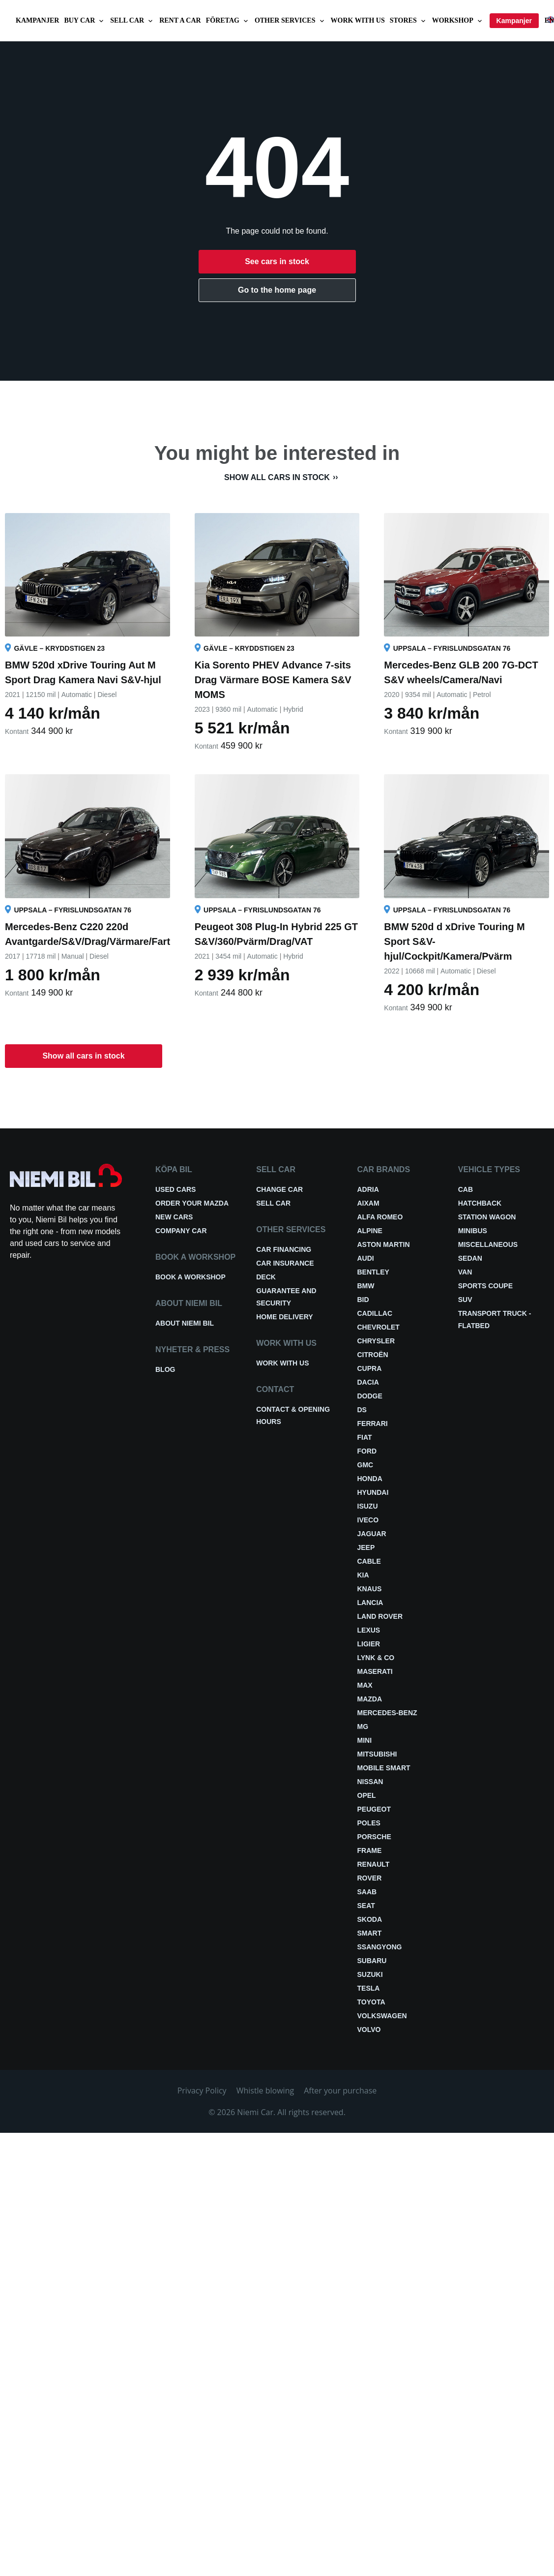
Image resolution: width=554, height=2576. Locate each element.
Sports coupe (485, 1286)
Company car (181, 1231)
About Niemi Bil (184, 1323)
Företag (228, 21)
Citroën (372, 1355)
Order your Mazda (192, 1203)
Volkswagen (382, 2016)
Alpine (369, 1231)
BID (363, 1299)
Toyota (371, 2002)
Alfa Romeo (380, 1217)
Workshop (458, 21)
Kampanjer (37, 20)
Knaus (369, 1589)
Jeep (366, 1547)
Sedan (470, 1258)
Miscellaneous (488, 1244)
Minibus (472, 1231)
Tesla (368, 1988)
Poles (368, 1823)
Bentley (373, 1272)
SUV (465, 1299)
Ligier (368, 1644)
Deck (266, 1277)
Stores (408, 21)
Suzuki (370, 1974)
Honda (369, 1479)
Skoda (369, 1919)
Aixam (368, 1203)
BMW (366, 1286)
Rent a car (180, 20)
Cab (465, 1189)
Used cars (175, 1189)
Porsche (374, 1837)
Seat (366, 1905)
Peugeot (374, 1809)
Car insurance (285, 1263)
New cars (174, 1217)
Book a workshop (190, 1277)
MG (363, 1726)
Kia (363, 1575)
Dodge (369, 1396)
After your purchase (340, 2090)
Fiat (364, 1437)
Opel (366, 1795)
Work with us (358, 20)
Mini (364, 1740)
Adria (368, 1189)
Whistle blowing (265, 2090)
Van (465, 1272)
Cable (369, 1561)
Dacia (368, 1382)
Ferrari (372, 1423)
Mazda (369, 1699)
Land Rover (380, 1616)
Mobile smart (383, 1768)
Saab (367, 1892)
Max (365, 1685)
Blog (165, 1369)
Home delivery (284, 1317)
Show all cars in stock (277, 477)
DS (362, 1410)
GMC (365, 1465)
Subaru (372, 1961)
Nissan (370, 1782)
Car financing (283, 1249)
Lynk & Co (376, 1658)
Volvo (369, 2029)
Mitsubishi (377, 1754)
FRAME (369, 1850)
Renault (373, 1864)
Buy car (84, 21)
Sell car (132, 21)
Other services (290, 21)
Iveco (368, 1520)
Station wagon (487, 1217)
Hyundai (373, 1492)
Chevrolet (378, 1327)
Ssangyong (379, 1947)
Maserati (375, 1671)
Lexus (368, 1630)
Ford (367, 1451)
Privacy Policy (202, 2090)
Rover (369, 1878)
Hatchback (479, 1203)
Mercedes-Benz (387, 1713)
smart (369, 1933)
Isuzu (367, 1506)
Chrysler (376, 1341)
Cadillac (375, 1313)
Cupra (369, 1368)
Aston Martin (383, 1244)
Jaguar (371, 1534)
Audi (365, 1258)
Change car (279, 1189)
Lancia (370, 1602)
